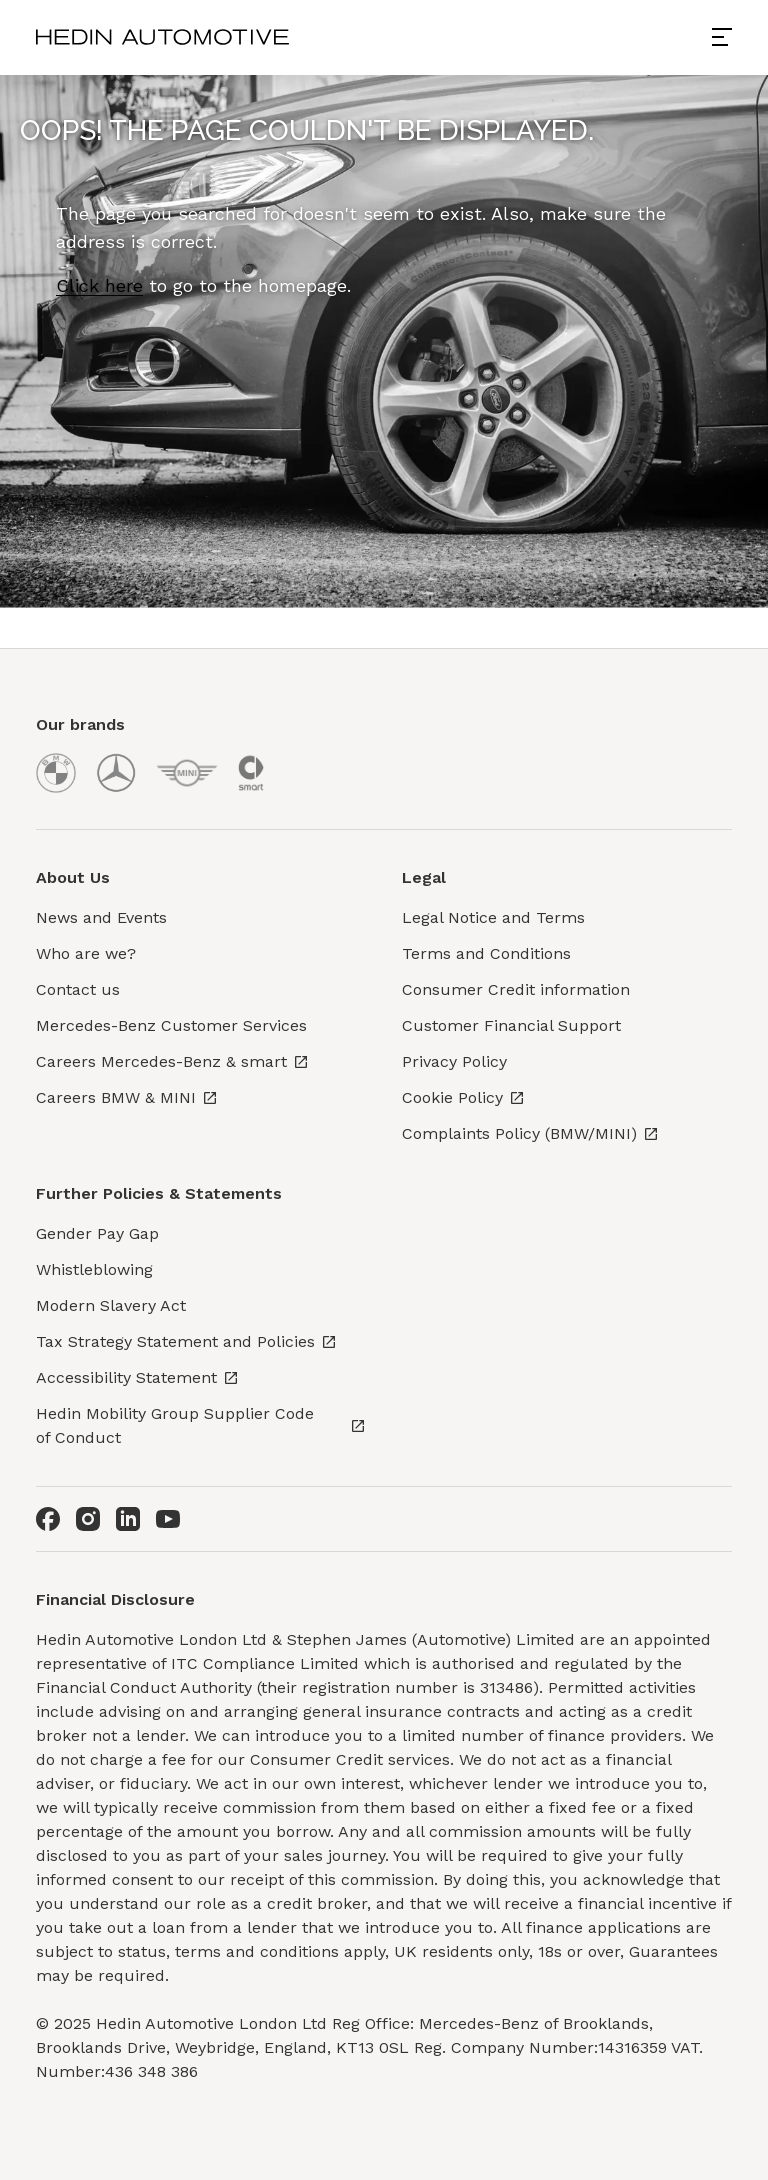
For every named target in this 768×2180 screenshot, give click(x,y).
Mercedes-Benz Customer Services (171, 1025)
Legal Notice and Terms (493, 917)
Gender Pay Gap (97, 1233)
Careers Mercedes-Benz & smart (172, 1061)
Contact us (78, 989)
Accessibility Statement (137, 1377)
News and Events (101, 917)
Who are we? (86, 953)
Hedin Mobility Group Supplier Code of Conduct (201, 1425)
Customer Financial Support (511, 1025)
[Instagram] (88, 1519)
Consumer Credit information (516, 989)
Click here (99, 285)
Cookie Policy (463, 1097)
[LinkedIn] (128, 1519)
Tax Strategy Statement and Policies (186, 1341)
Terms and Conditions (486, 953)
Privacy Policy (454, 1061)
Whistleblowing (94, 1269)
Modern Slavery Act (111, 1305)
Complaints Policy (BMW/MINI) (530, 1133)
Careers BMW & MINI (127, 1097)
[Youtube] (168, 1519)
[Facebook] (48, 1519)
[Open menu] (730, 37)
